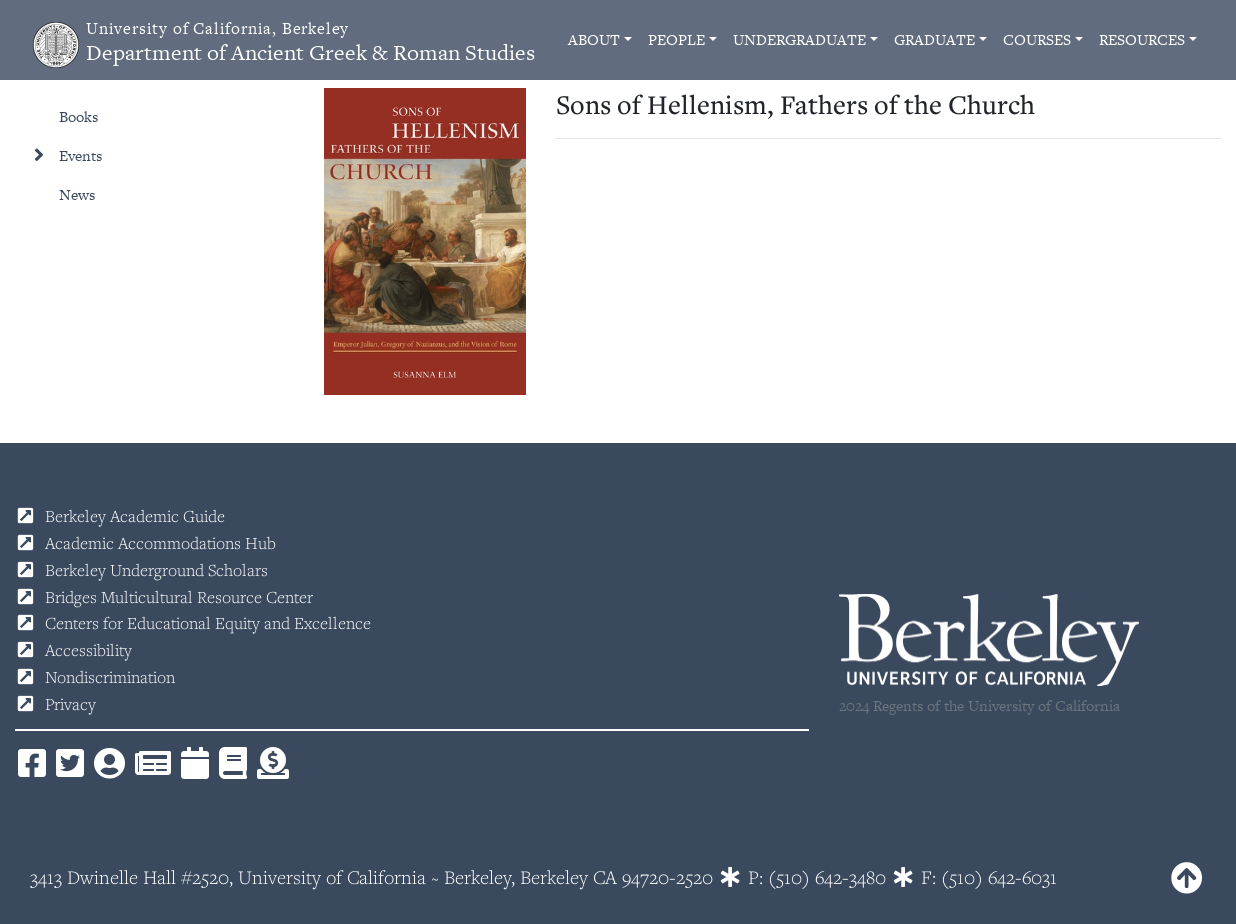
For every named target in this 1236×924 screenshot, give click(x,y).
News (77, 194)
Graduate (934, 39)
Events (80, 155)
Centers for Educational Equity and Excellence (208, 623)
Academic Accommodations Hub (160, 543)
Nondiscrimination (110, 677)
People (676, 39)
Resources (1142, 39)
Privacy (70, 704)
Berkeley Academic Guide (135, 516)
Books (78, 116)
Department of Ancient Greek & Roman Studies (310, 42)
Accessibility (88, 650)
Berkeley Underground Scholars (156, 570)
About (594, 39)
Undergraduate (799, 39)
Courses (1037, 39)
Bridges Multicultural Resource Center (179, 597)
